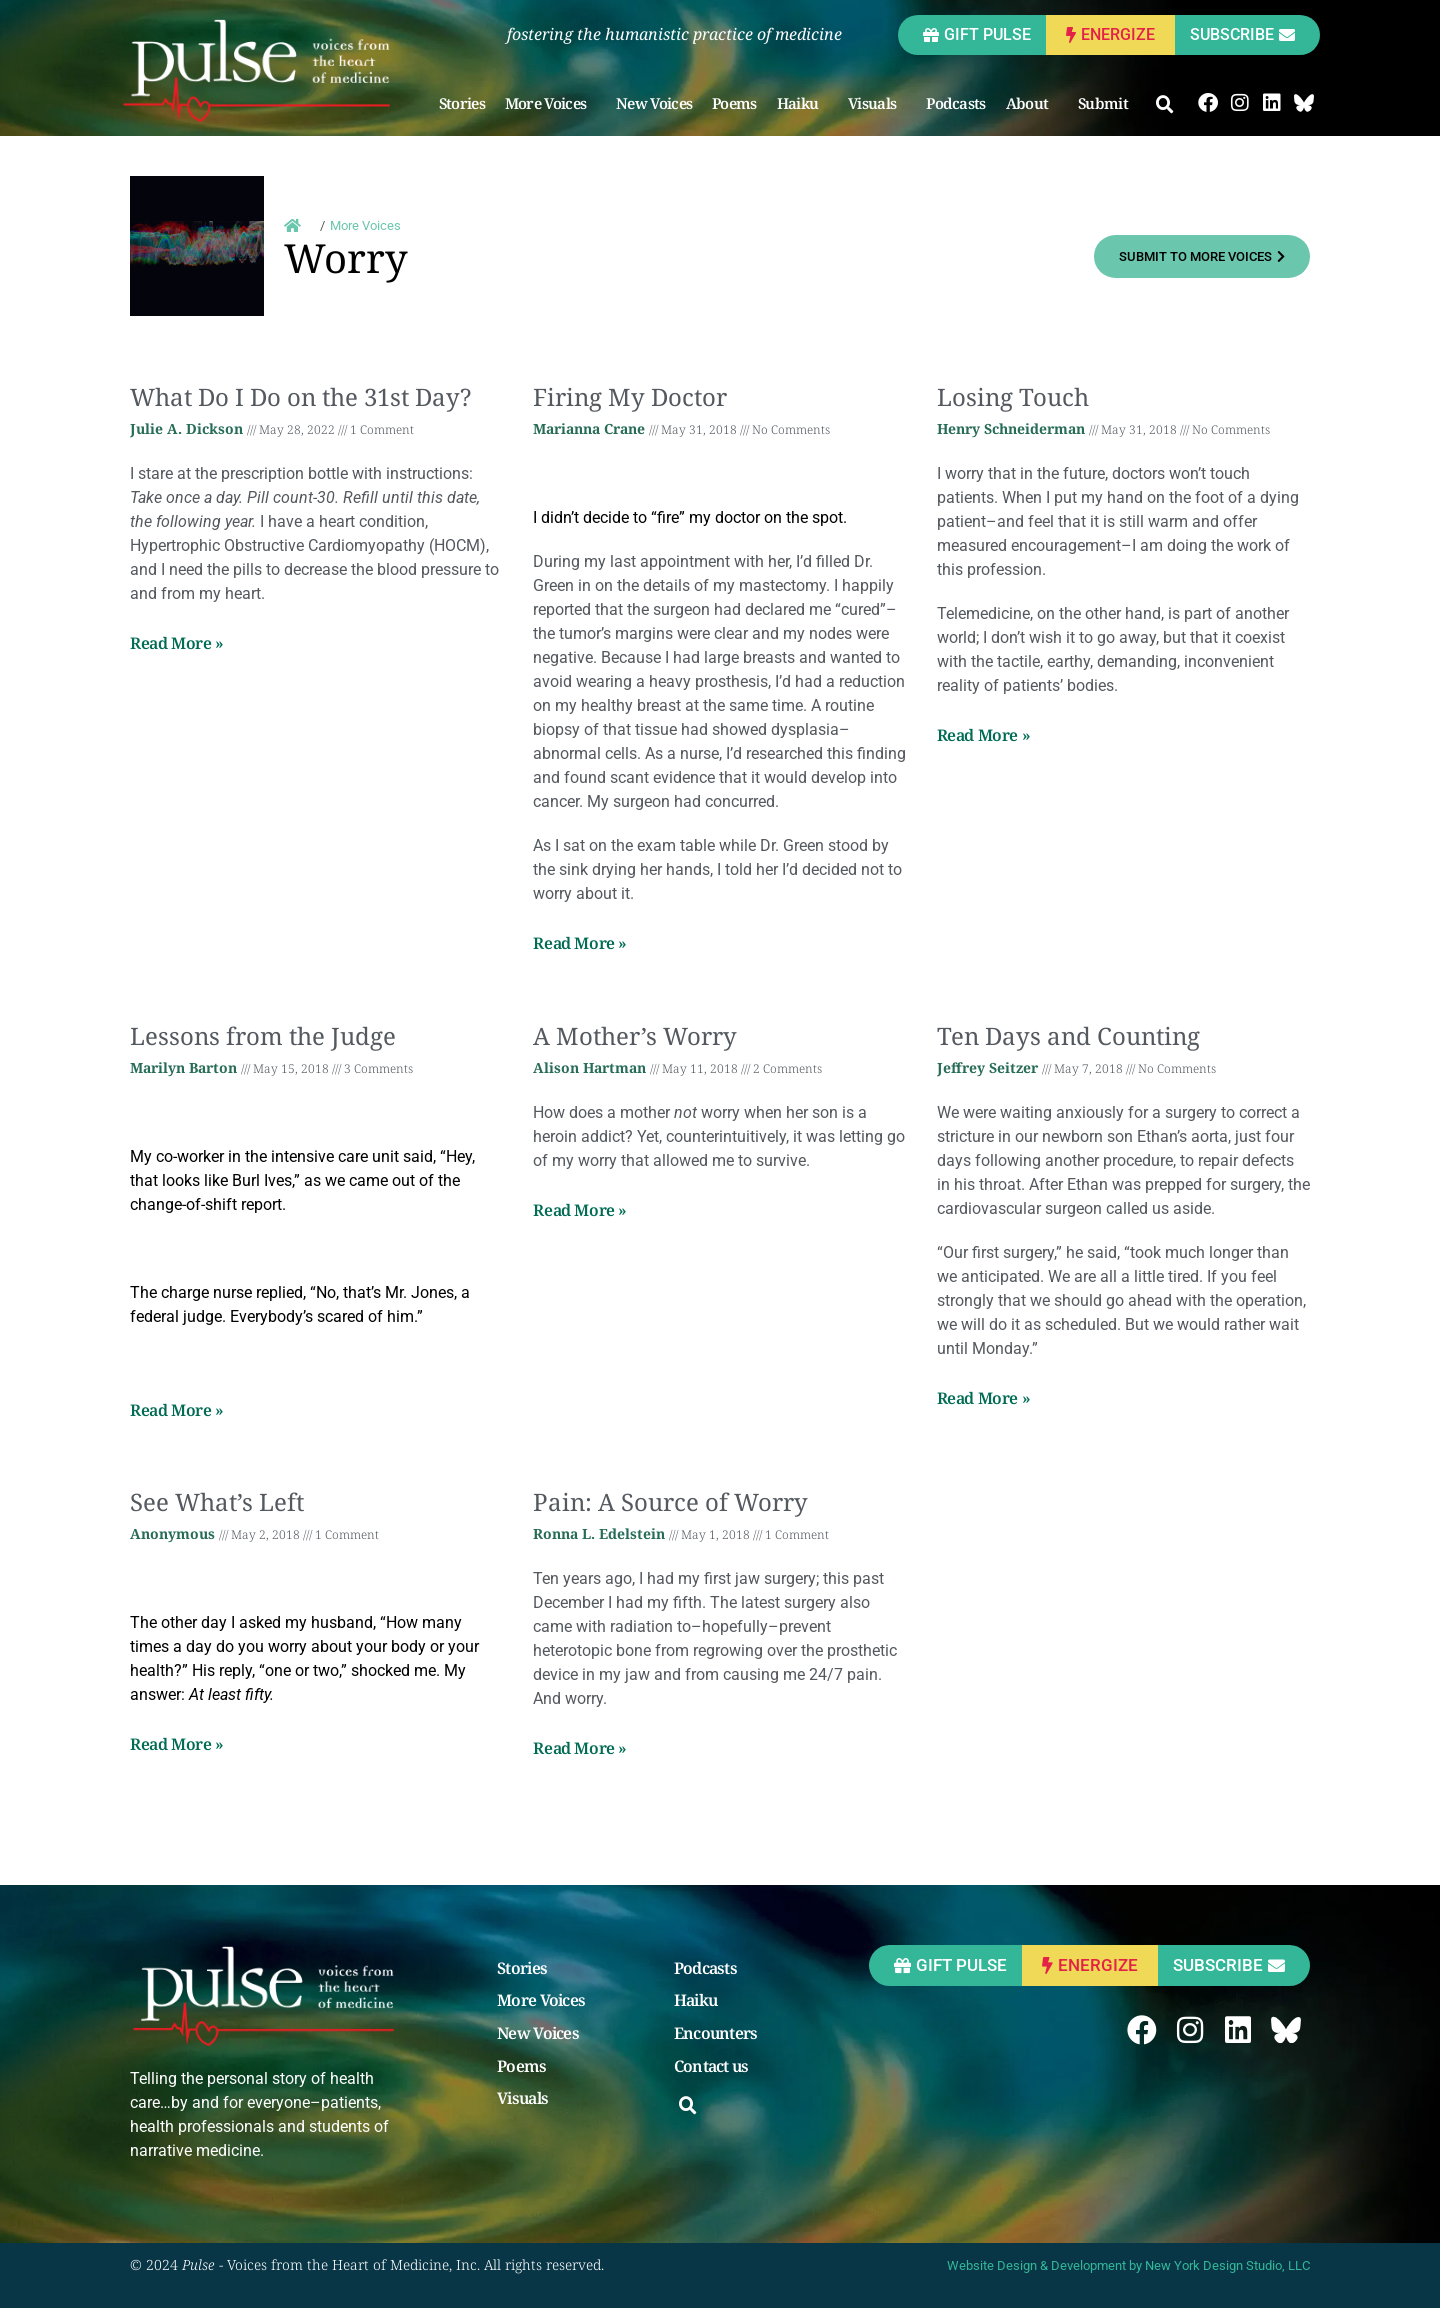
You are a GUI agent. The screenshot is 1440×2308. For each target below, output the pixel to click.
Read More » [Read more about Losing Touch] (984, 735)
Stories (462, 103)
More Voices (550, 103)
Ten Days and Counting (1068, 1035)
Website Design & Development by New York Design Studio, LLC (1128, 2265)
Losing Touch (1013, 396)
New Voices (654, 103)
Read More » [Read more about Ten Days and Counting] (984, 1398)
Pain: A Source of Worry (670, 1501)
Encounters (716, 2034)
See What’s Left (217, 1501)
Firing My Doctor (630, 396)
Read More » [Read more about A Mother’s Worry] (580, 1210)
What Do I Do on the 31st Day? (300, 396)
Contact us (711, 2067)
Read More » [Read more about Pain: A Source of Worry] (580, 1748)
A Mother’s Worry (635, 1035)
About (1032, 103)
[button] (1165, 105)
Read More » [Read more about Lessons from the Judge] (177, 1410)
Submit (1108, 103)
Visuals (877, 103)
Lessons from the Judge (263, 1035)
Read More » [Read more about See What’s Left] (177, 1744)
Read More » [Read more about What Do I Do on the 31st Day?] (177, 643)
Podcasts (955, 103)
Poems (734, 103)
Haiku (803, 103)
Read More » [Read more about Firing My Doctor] (580, 943)
